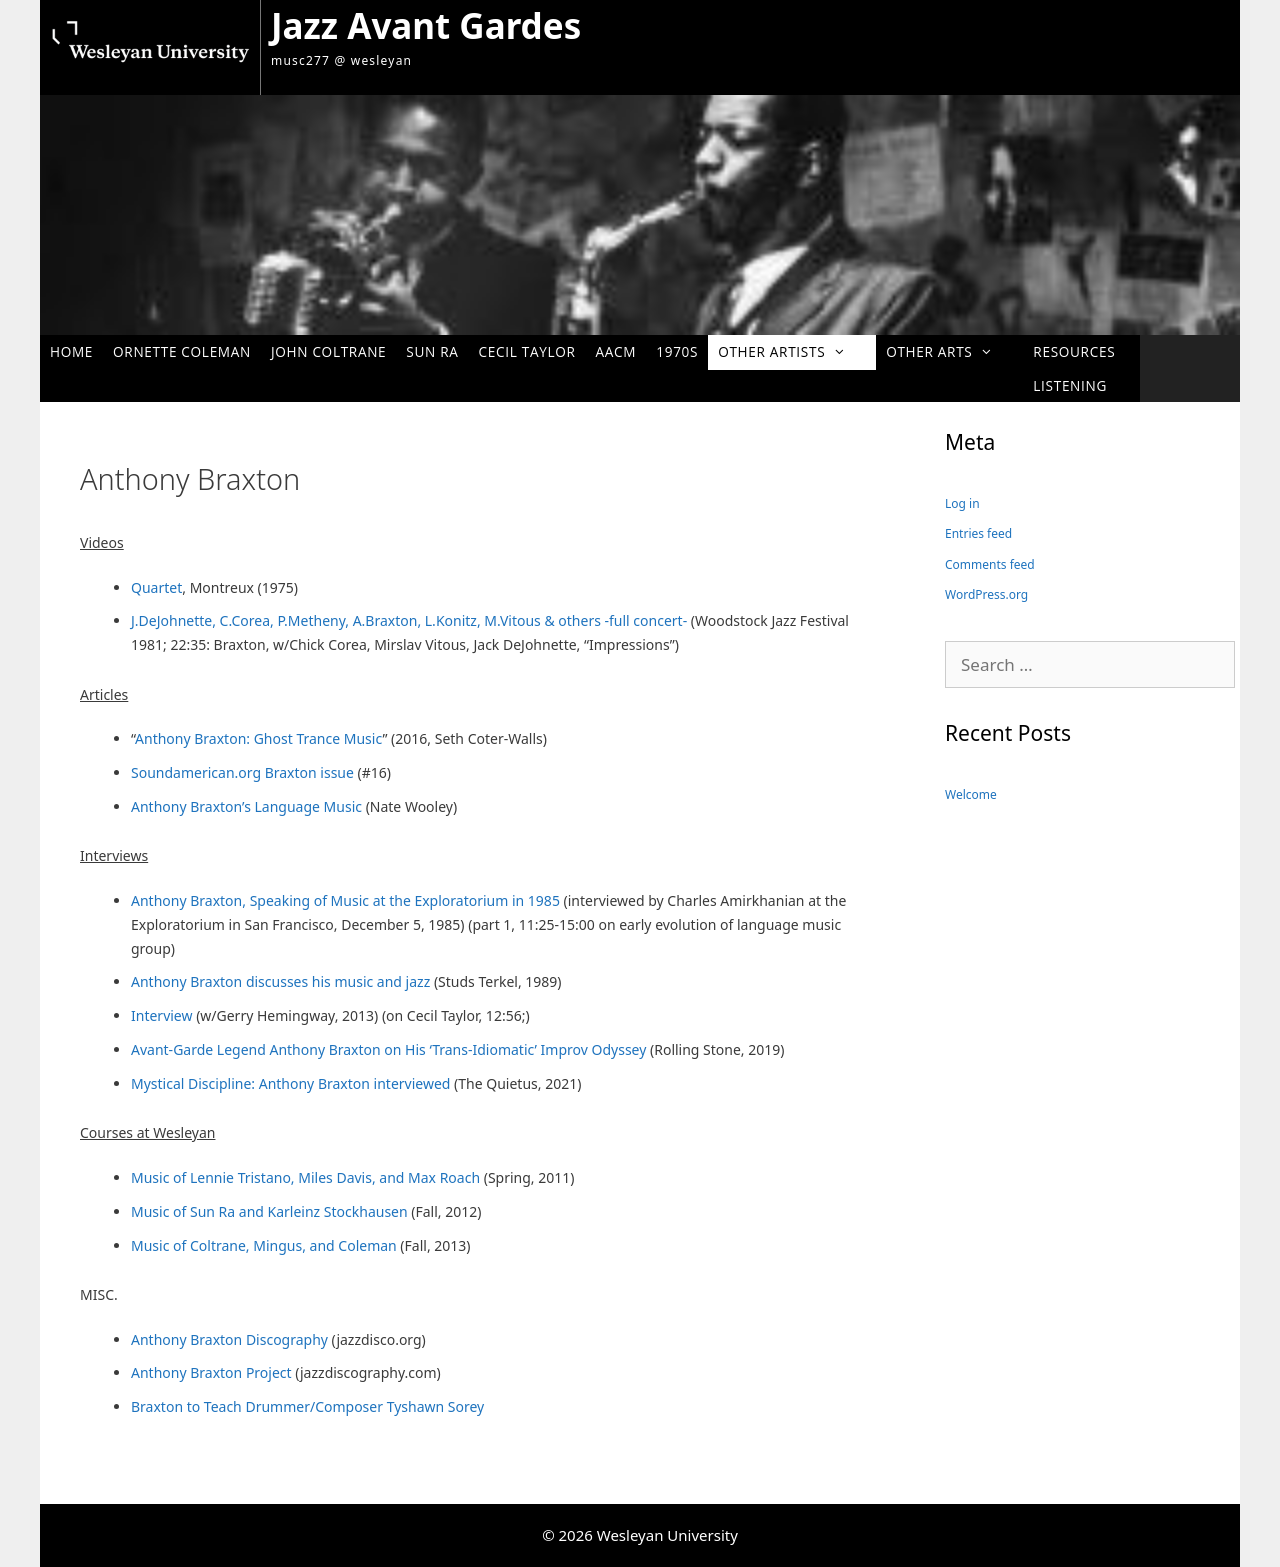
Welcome (971, 794)
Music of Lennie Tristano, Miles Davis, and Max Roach (305, 1177)
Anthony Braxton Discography (229, 1339)
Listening (1070, 385)
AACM (616, 351)
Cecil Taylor (527, 351)
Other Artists (792, 351)
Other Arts (949, 351)
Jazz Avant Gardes (426, 25)
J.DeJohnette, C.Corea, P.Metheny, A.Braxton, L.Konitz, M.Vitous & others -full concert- (411, 620)
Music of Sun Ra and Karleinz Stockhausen (269, 1211)
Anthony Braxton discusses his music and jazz (280, 981)
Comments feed (990, 564)
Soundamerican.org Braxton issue (242, 772)
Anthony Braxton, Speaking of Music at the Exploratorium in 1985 (345, 900)
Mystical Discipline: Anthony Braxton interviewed (290, 1083)
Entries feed (978, 533)
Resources (1074, 351)
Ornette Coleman (182, 351)
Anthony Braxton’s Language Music (248, 806)
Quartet (156, 587)
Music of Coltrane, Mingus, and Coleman (264, 1245)
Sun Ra (432, 351)
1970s (677, 351)
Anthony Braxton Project (211, 1372)
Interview (163, 1015)
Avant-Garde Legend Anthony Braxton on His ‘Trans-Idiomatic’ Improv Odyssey (388, 1049)
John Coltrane (328, 351)
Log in (962, 503)
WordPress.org (986, 594)
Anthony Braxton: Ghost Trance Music (258, 738)
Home (71, 351)
